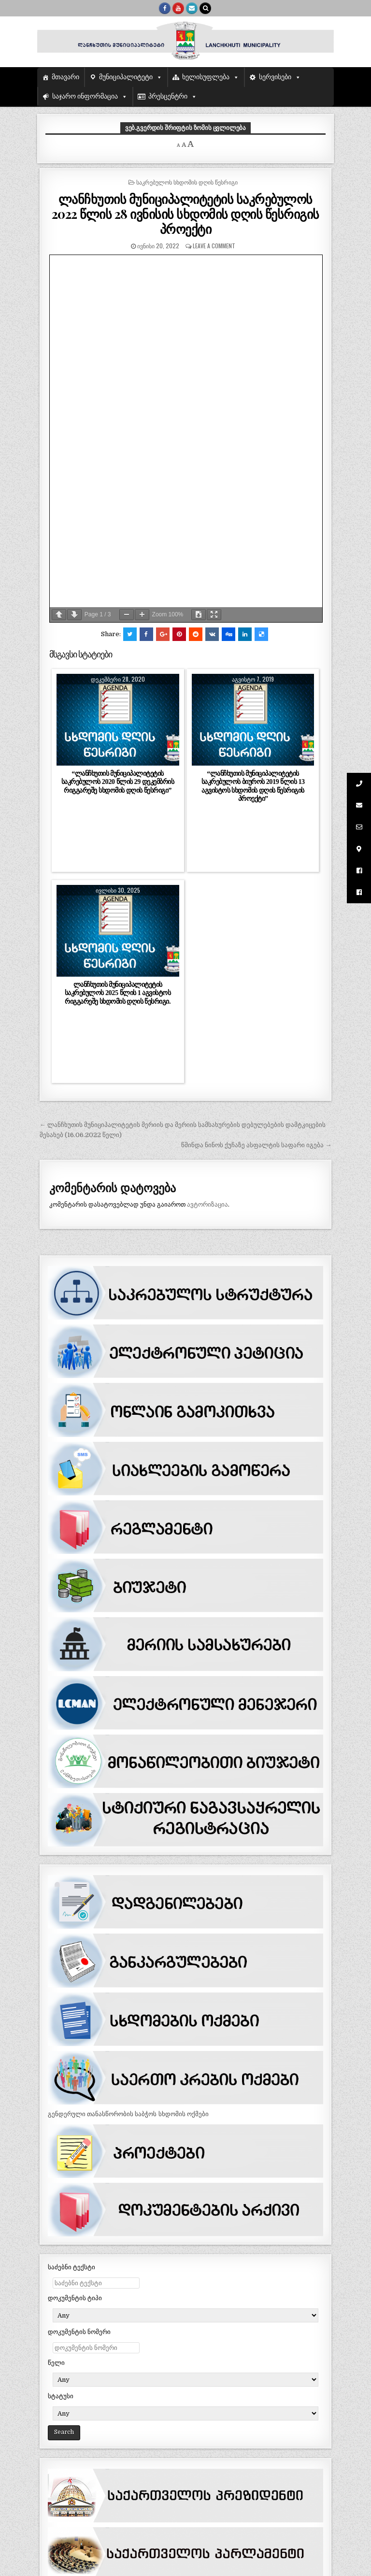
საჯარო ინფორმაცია (85, 96)
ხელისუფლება (205, 77)
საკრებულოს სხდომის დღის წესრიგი (187, 182)
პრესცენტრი (167, 96)
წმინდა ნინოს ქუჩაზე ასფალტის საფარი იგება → (256, 1145)
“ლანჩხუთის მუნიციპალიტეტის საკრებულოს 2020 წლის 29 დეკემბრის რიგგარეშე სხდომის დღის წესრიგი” (117, 781)
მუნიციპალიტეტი (126, 77)
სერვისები (275, 77)
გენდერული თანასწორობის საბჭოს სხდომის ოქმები (128, 2114)
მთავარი (65, 77)
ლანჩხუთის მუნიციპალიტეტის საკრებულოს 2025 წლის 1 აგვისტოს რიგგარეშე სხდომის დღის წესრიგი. (118, 993)
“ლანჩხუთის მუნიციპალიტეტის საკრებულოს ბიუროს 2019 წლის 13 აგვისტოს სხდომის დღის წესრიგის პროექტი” (253, 785)
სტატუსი (60, 2396)
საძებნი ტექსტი (71, 2267)
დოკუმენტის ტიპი (75, 2298)
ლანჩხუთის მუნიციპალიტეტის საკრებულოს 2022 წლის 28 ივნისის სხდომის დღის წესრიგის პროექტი (185, 213)
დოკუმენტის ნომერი (79, 2331)
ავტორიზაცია (207, 1204)
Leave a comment (214, 246)
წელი (56, 2362)
